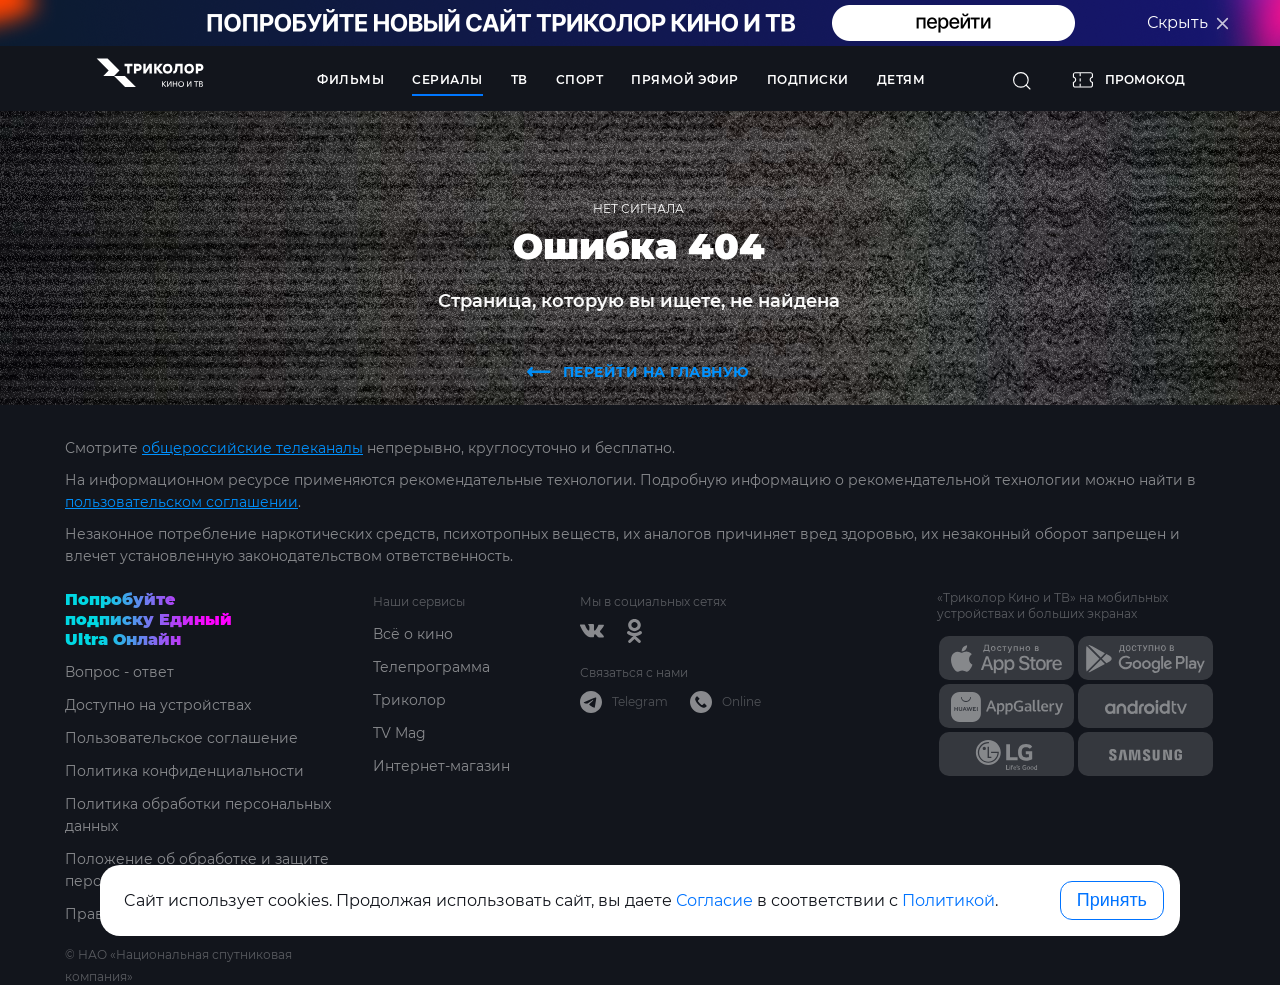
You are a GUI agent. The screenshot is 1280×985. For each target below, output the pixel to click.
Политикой (948, 900)
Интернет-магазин (441, 766)
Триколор (409, 700)
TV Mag (399, 733)
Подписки (808, 79)
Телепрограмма (431, 667)
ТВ (519, 79)
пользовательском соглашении (181, 502)
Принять (1112, 900)
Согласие (714, 900)
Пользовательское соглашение (181, 738)
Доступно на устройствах (158, 705)
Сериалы (447, 79)
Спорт (580, 79)
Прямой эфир (685, 79)
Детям (901, 79)
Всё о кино (413, 634)
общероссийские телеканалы (252, 448)
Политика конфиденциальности (184, 771)
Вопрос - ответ (119, 672)
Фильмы (350, 79)
